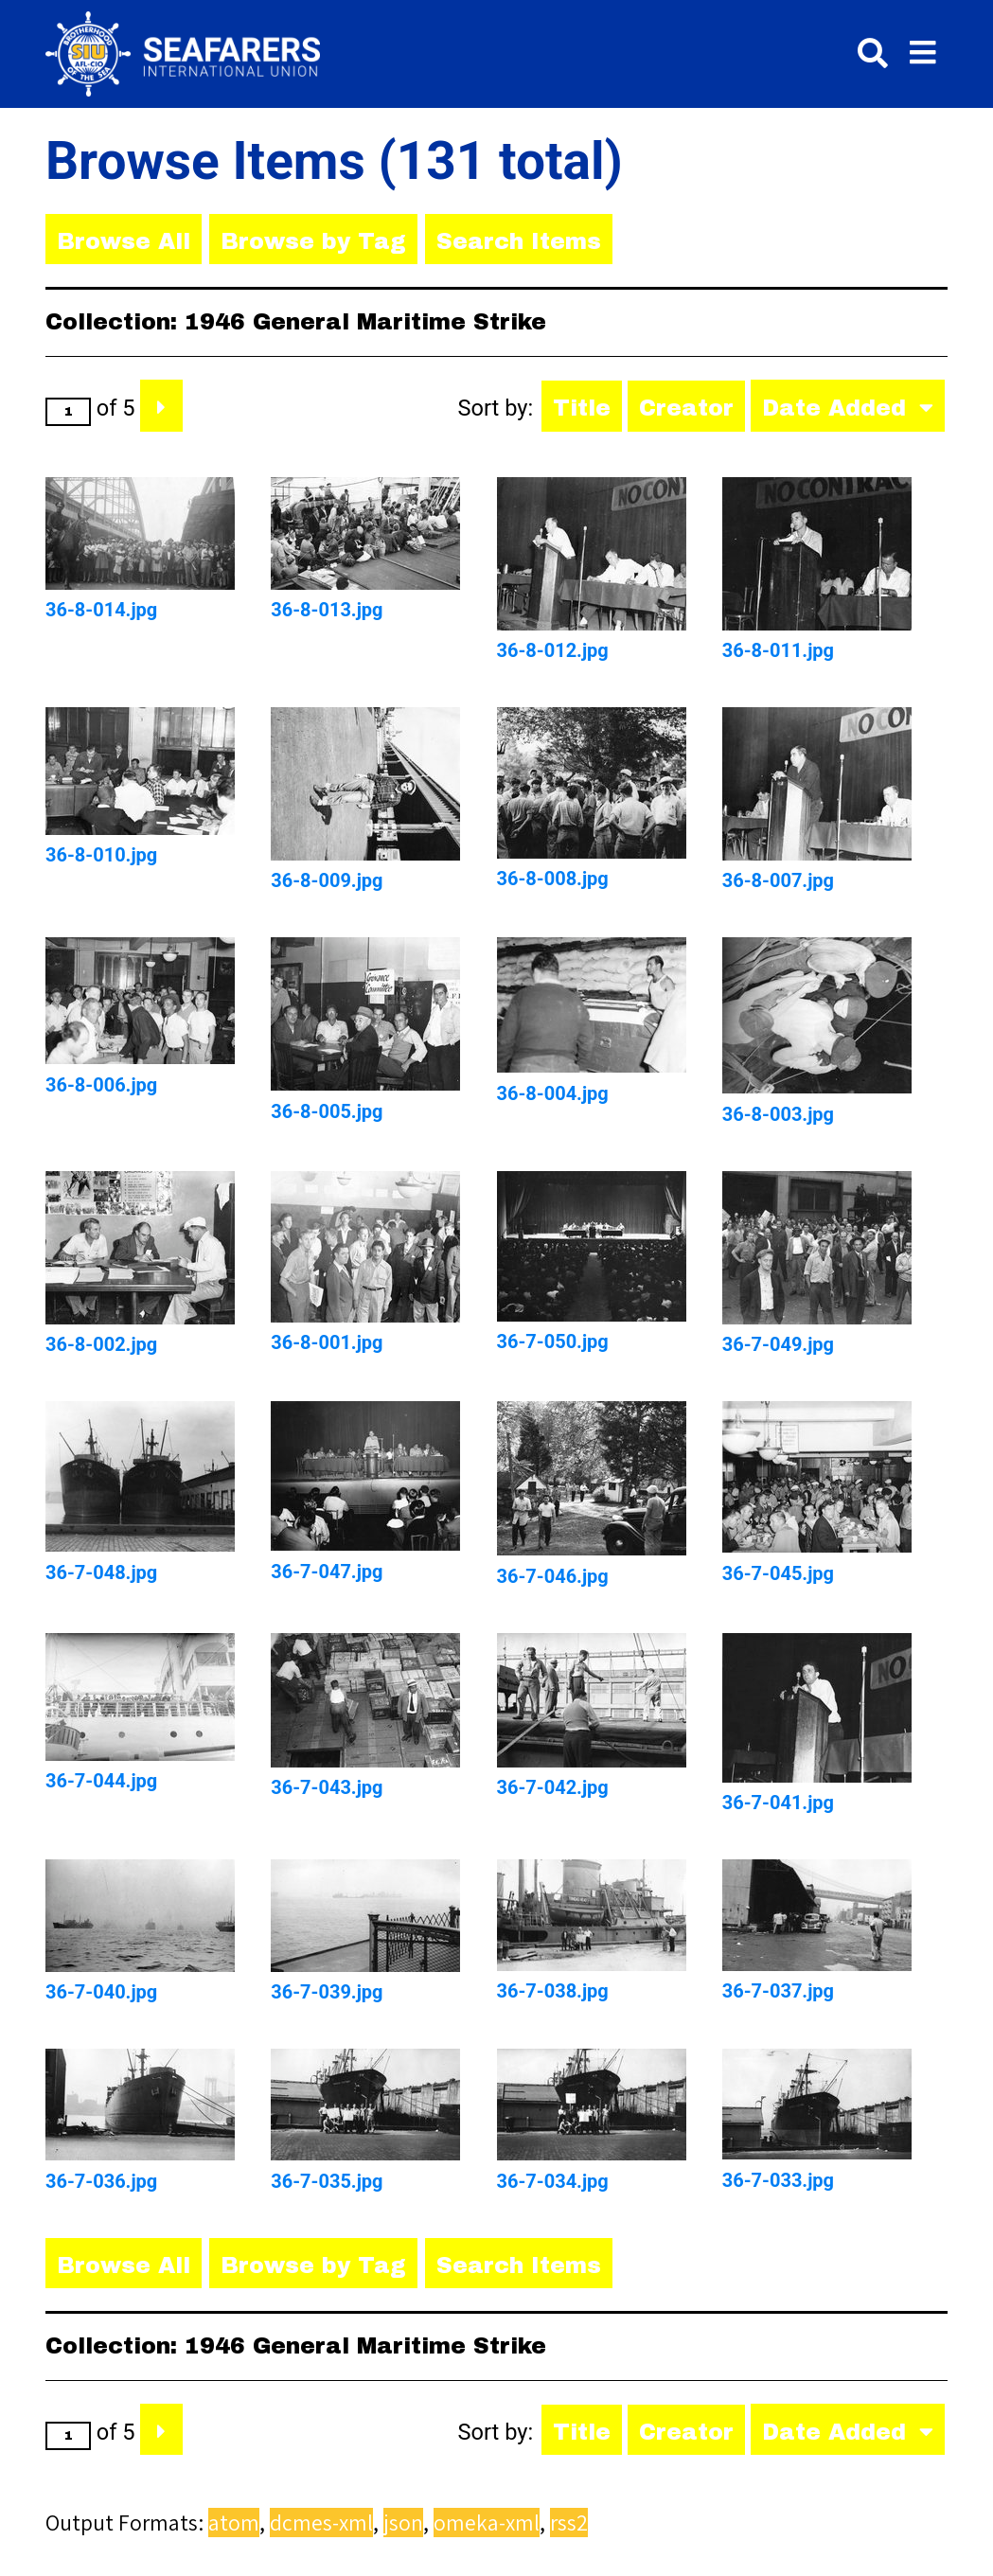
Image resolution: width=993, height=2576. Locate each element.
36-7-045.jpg (778, 1573)
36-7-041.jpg (778, 1802)
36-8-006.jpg (101, 1085)
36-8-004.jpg (553, 1093)
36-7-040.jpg (101, 1992)
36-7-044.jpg (101, 1780)
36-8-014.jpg (101, 609)
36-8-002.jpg (101, 1344)
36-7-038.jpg (553, 1991)
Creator (686, 408)
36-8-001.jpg (326, 1342)
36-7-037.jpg (778, 1991)
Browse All (123, 241)
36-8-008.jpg (553, 878)
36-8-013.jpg (326, 609)
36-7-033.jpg (778, 2180)
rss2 (569, 2522)
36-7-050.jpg (553, 1341)
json (403, 2522)
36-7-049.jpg (778, 1344)
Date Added (837, 408)
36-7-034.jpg (553, 2181)
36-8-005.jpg (326, 1111)
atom (233, 2522)
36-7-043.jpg (326, 1787)
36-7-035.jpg (326, 2181)
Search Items (518, 241)
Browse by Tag (313, 241)
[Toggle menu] (923, 53)
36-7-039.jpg (326, 1992)
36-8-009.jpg (326, 880)
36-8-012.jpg (553, 650)
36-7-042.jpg (553, 1787)
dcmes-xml (321, 2522)
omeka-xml (487, 2522)
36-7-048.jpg (101, 1572)
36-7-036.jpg (101, 2181)
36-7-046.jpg (553, 1576)
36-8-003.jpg (778, 1114)
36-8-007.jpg (778, 880)
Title (582, 408)
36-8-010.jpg (101, 855)
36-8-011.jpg (778, 650)
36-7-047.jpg (326, 1571)
